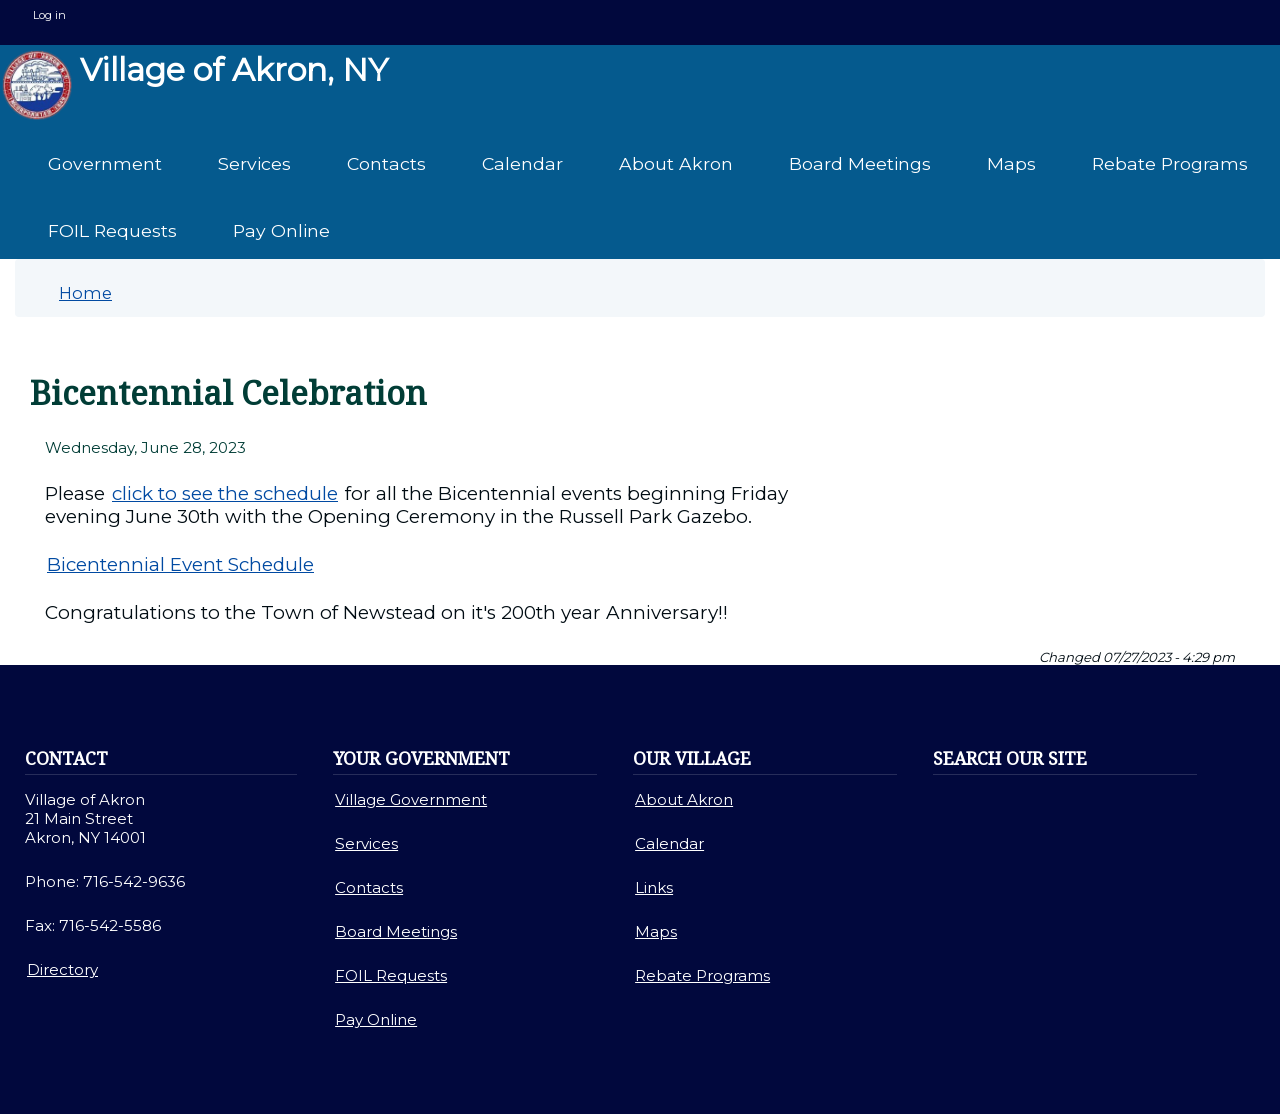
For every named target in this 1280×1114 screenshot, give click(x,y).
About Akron (676, 163)
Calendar (522, 163)
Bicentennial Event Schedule (180, 564)
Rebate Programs (1170, 163)
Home (85, 293)
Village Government (411, 799)
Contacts (386, 163)
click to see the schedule (225, 493)
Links (654, 887)
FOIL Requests (112, 230)
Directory (62, 969)
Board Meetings (860, 163)
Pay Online (281, 230)
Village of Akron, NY (195, 85)
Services (254, 163)
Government (105, 163)
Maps (1011, 163)
